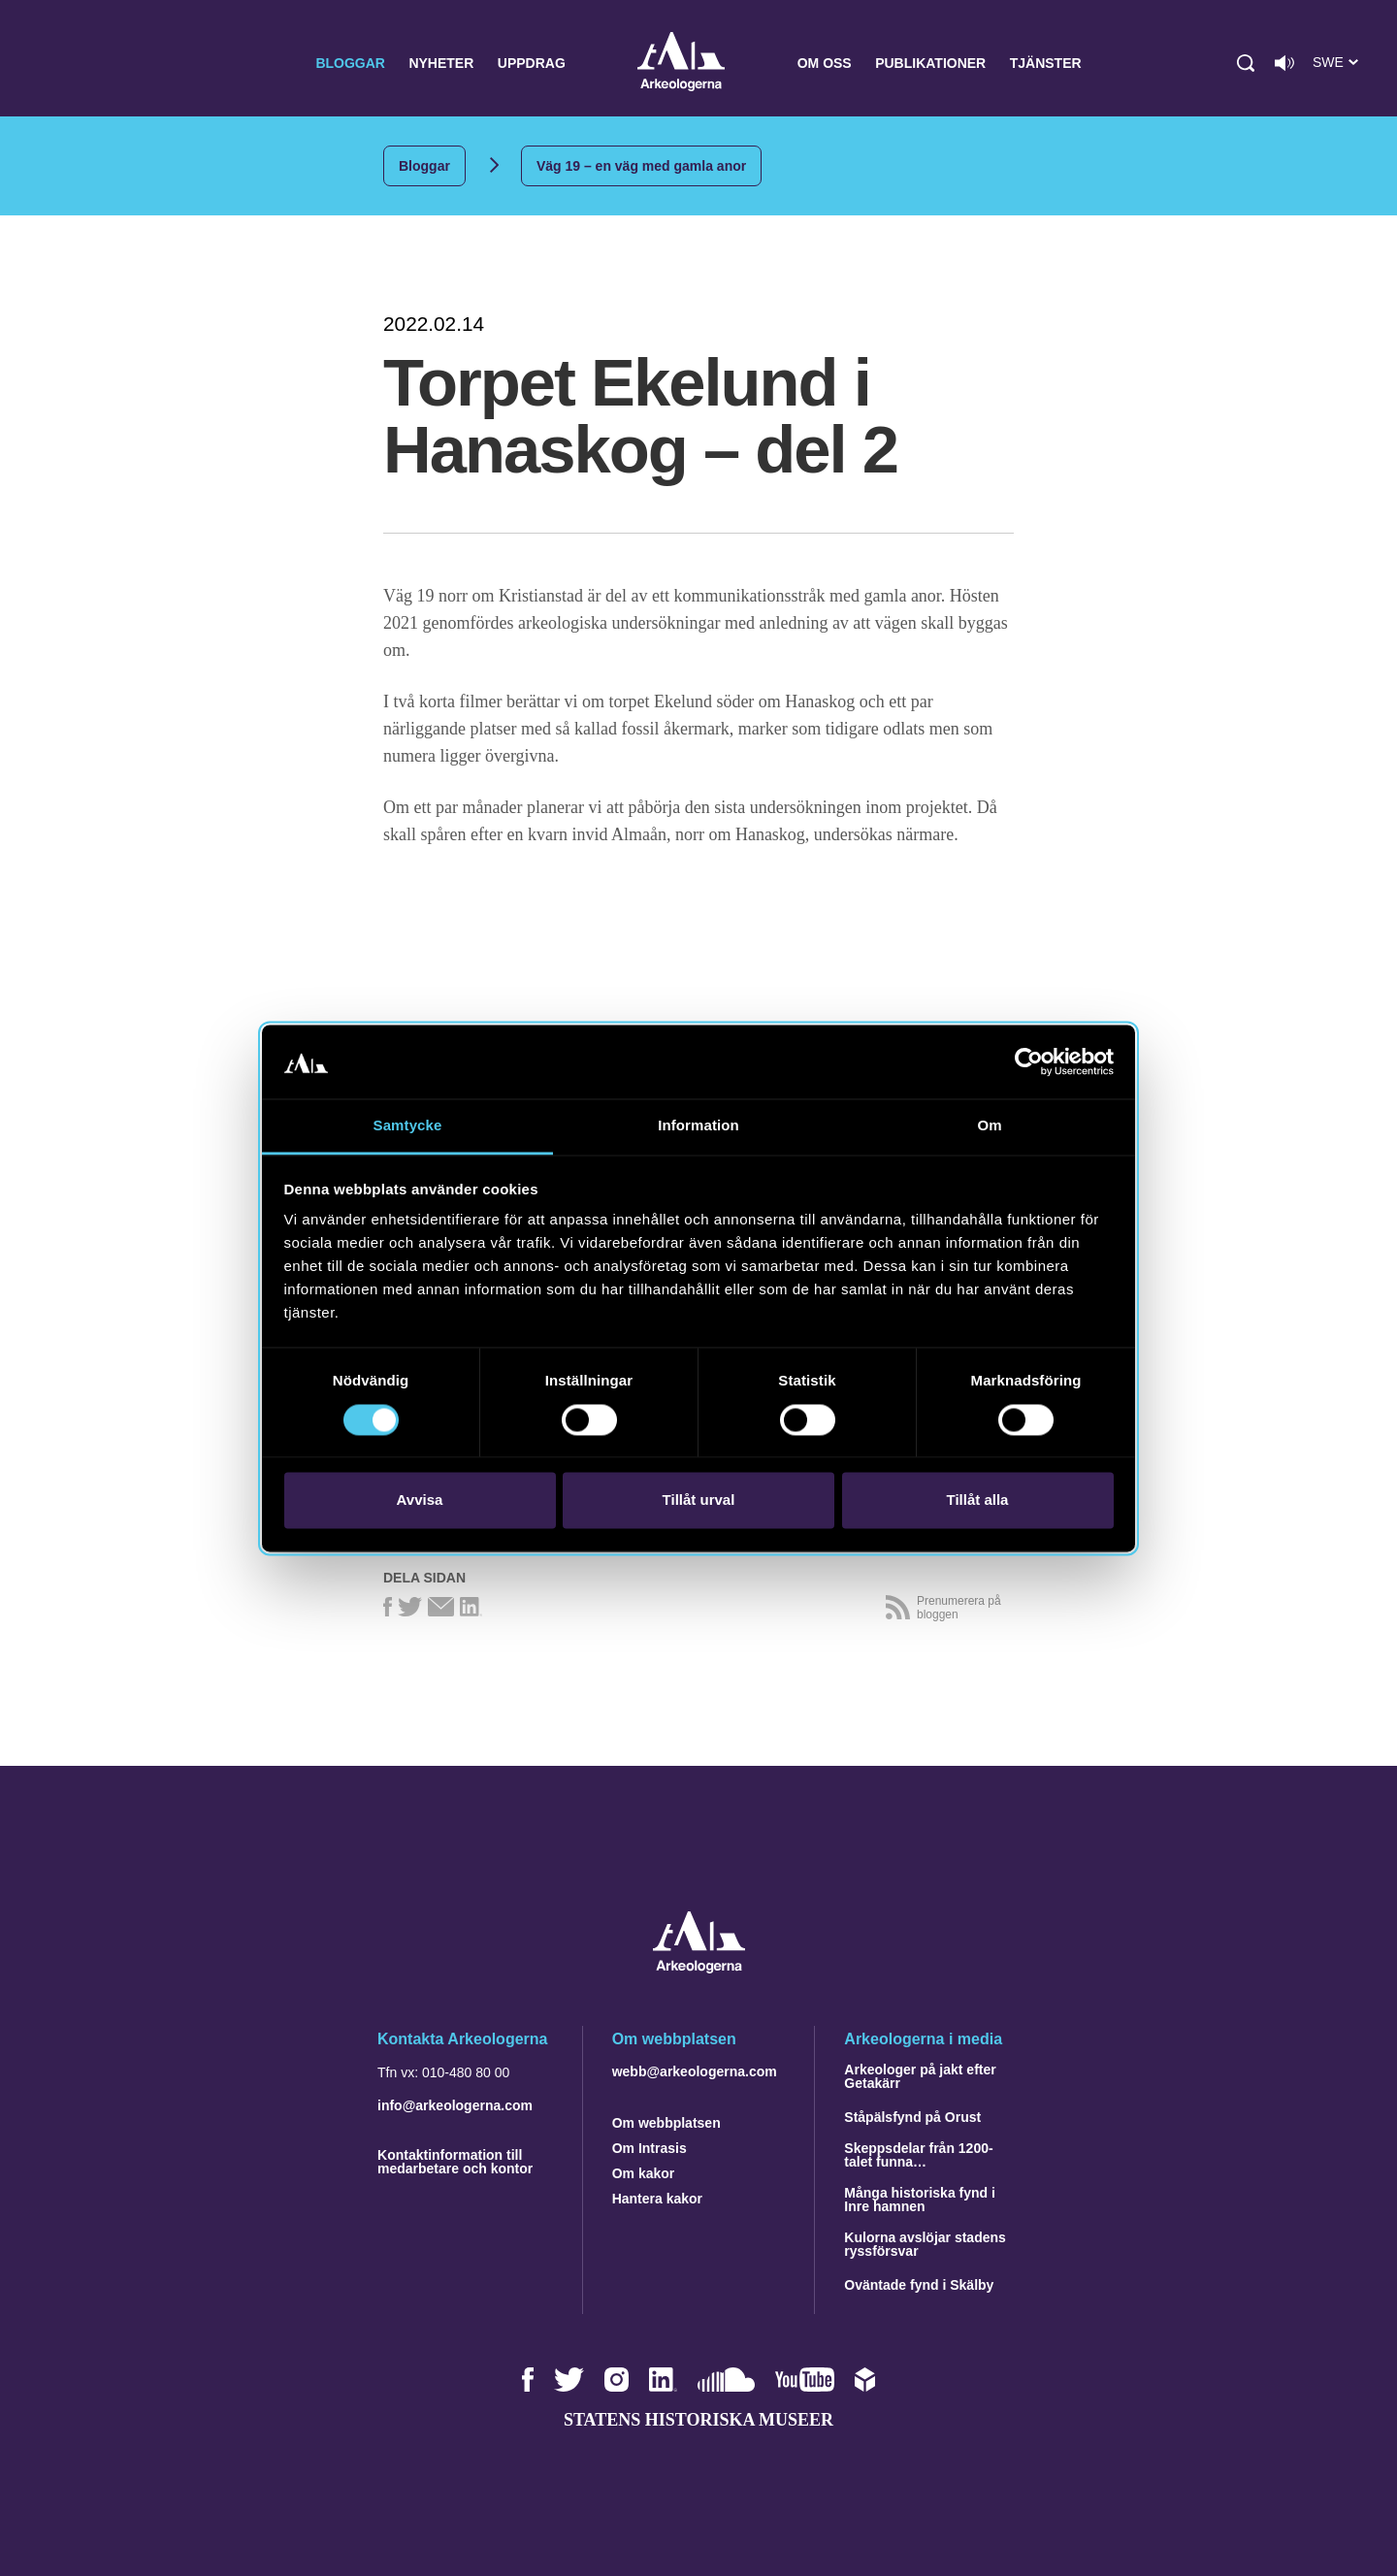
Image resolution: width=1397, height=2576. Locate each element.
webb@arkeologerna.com (694, 2071)
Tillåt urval (699, 1500)
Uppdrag (532, 63)
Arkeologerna (681, 63)
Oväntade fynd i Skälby (918, 2285)
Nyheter (440, 63)
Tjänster (1046, 63)
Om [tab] (989, 1126)
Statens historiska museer (698, 2419)
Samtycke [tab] (408, 1126)
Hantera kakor (657, 2198)
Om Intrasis (649, 2148)
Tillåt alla (978, 1500)
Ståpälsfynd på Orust (912, 2117)
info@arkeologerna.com (455, 2105)
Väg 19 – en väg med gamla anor (641, 166)
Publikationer (930, 63)
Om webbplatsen (666, 2123)
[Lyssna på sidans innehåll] (1284, 63)
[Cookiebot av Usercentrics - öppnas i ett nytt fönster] (1029, 1061)
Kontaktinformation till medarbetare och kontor (455, 2161)
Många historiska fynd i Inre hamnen (919, 2199)
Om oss (824, 63)
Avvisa (420, 1500)
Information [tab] (698, 1126)
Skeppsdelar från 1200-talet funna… (918, 2154)
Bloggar (350, 63)
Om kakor (643, 2173)
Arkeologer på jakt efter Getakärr (919, 2076)
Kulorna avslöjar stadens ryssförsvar (925, 2244)
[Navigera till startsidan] (699, 1968)
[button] (1245, 63)
